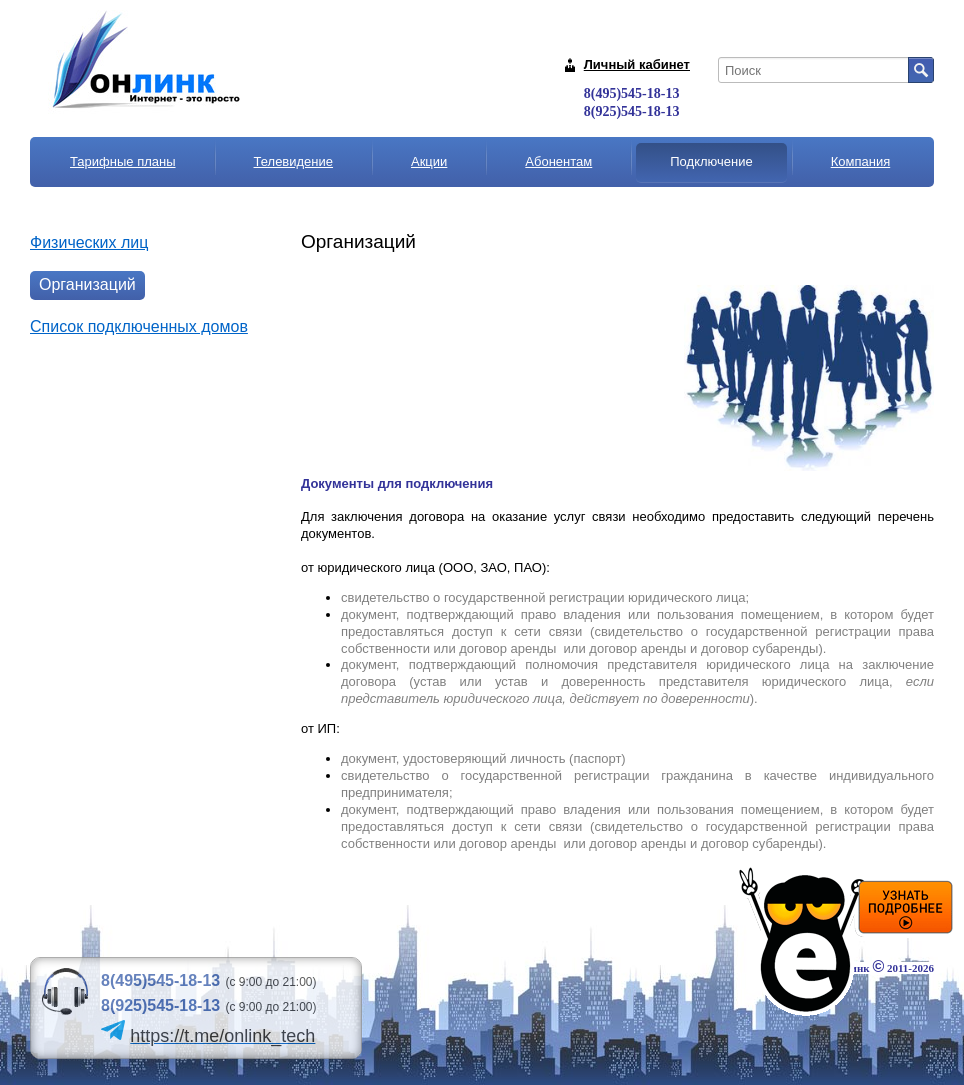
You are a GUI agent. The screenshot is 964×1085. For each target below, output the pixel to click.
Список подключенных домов (139, 326)
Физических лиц (89, 242)
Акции (429, 161)
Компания (861, 161)
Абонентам (558, 161)
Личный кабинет (637, 64)
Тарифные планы (123, 161)
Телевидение (293, 161)
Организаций (87, 284)
